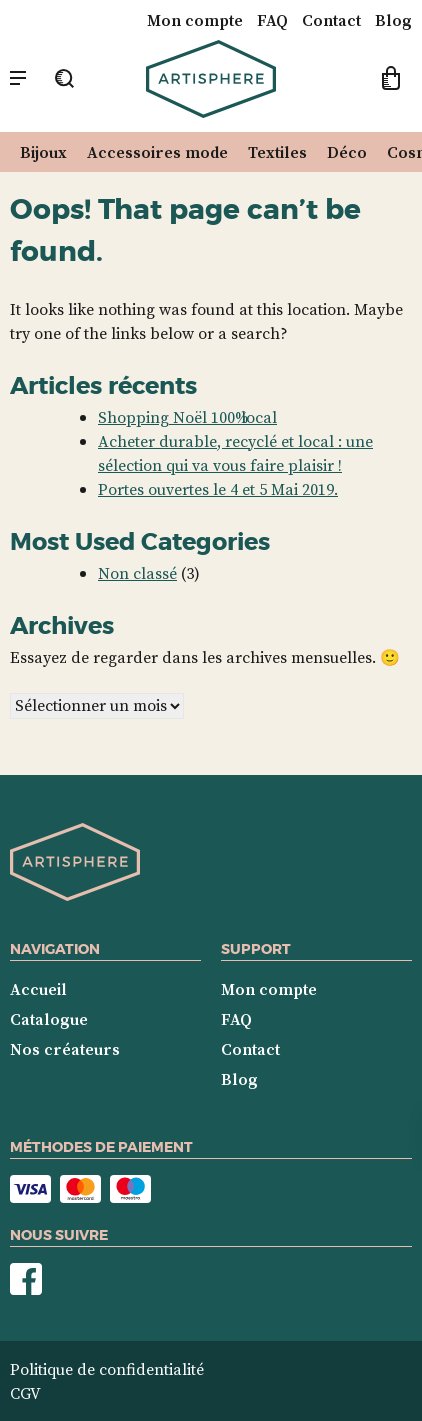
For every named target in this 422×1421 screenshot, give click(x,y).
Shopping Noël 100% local (187, 417)
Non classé (137, 573)
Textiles (277, 152)
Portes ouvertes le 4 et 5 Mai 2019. (218, 489)
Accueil (38, 989)
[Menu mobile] (18, 79)
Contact (331, 20)
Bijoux (43, 152)
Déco (347, 152)
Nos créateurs (65, 1049)
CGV (25, 1393)
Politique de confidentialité (107, 1369)
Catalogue (49, 1019)
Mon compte (195, 20)
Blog (393, 20)
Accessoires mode (157, 152)
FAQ (272, 20)
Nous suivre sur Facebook (26, 1279)
